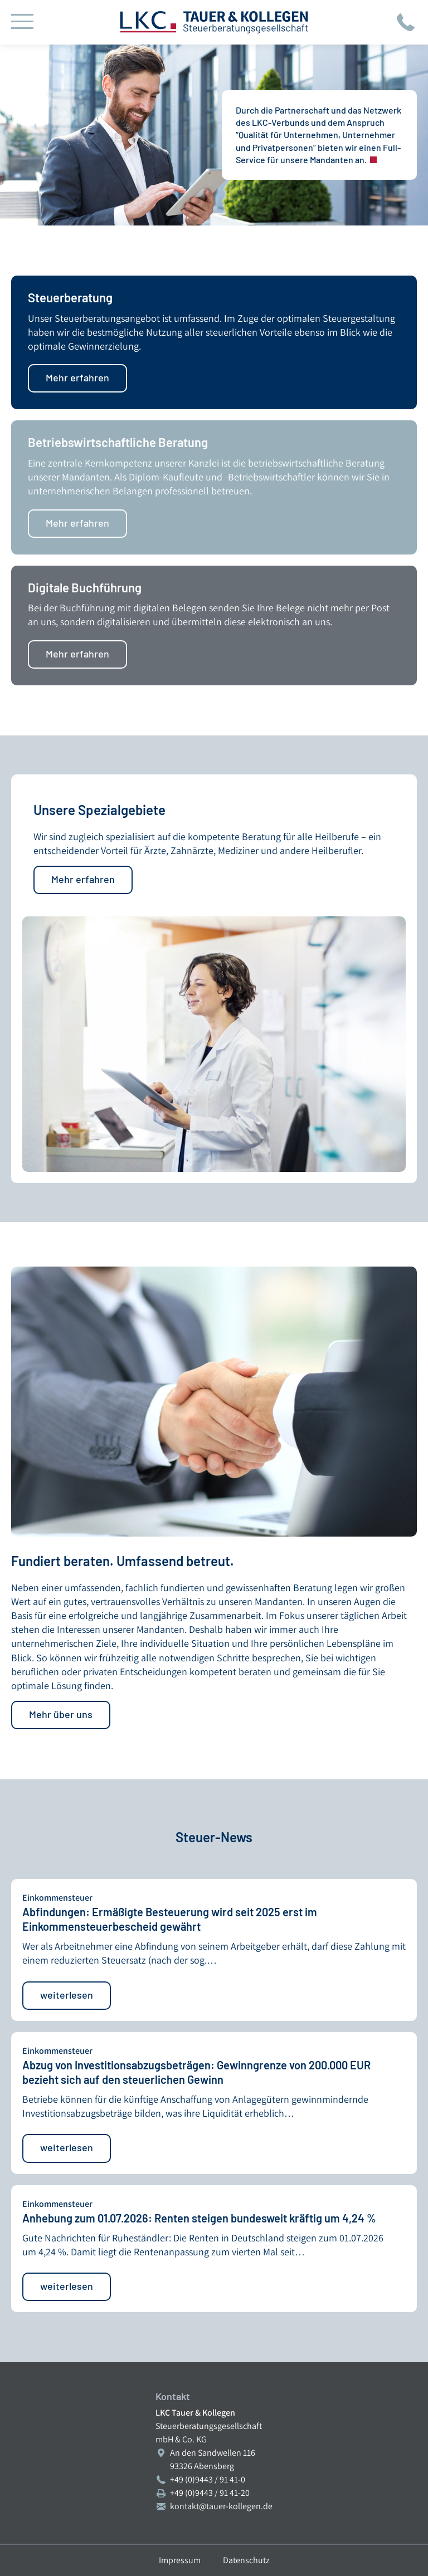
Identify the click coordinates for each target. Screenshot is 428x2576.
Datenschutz (246, 2560)
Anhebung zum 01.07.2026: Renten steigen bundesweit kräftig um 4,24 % (199, 2218)
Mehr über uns (61, 1714)
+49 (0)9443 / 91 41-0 (207, 2479)
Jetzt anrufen (405, 22)
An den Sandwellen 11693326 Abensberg (212, 2459)
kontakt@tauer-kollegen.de (221, 2506)
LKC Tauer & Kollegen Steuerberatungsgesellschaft (214, 22)
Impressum (180, 2560)
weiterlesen (66, 1995)
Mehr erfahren (77, 377)
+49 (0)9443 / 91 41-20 (210, 2493)
